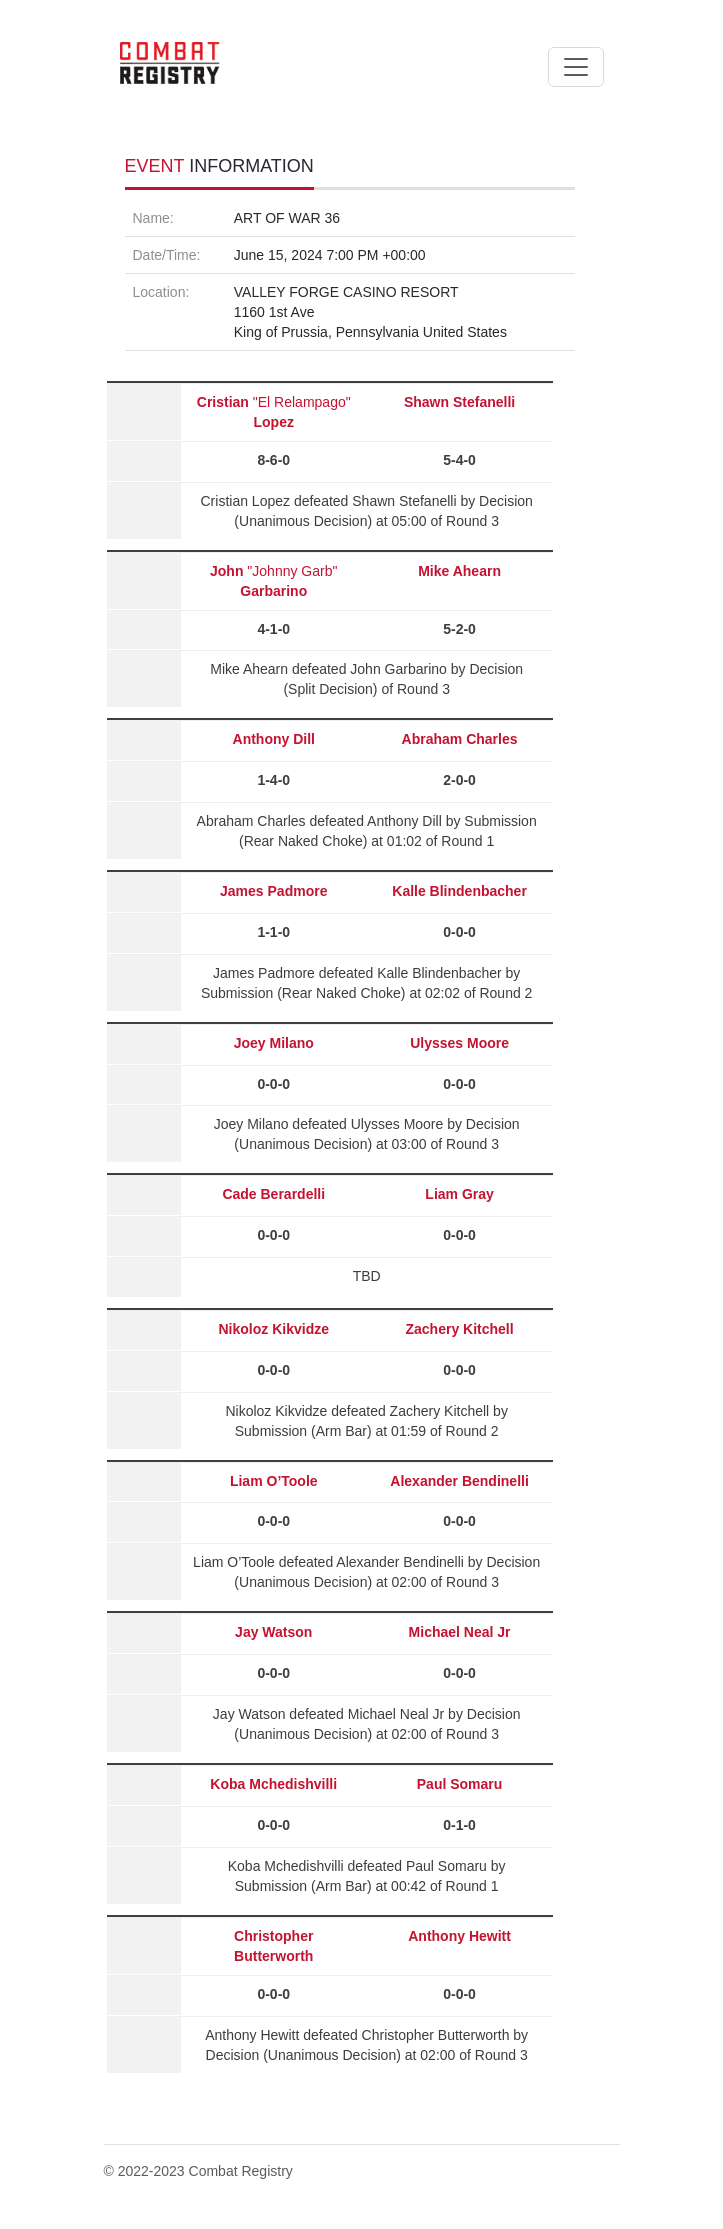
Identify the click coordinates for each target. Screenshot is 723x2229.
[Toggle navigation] (576, 67)
